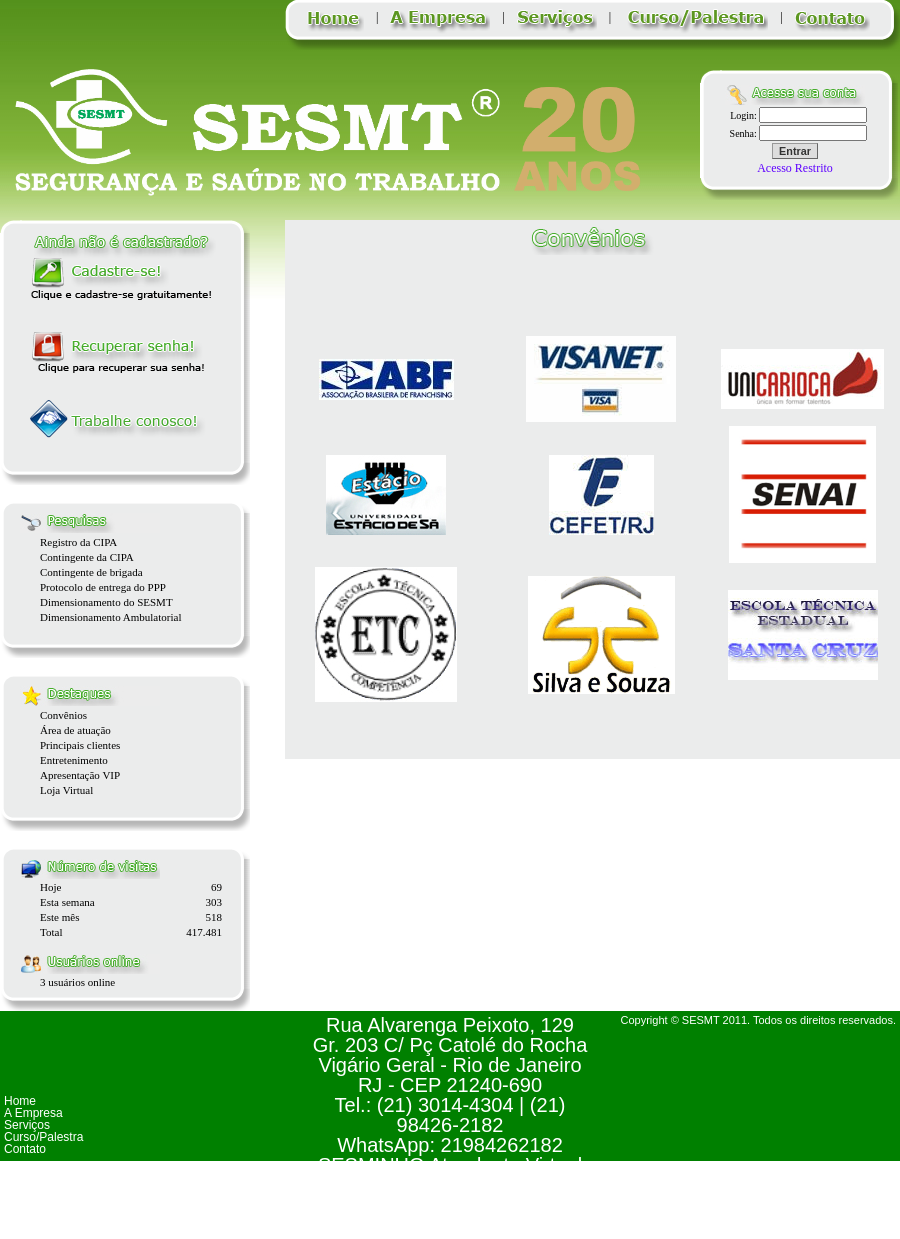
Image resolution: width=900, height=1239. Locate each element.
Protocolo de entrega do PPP (103, 587)
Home (20, 1101)
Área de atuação (75, 730)
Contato (25, 1149)
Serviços (27, 1125)
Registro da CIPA (78, 542)
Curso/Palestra (43, 1137)
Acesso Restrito (795, 168)
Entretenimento (74, 760)
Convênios (63, 715)
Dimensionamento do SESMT (106, 602)
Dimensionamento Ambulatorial (110, 617)
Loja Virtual (66, 790)
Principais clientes (80, 745)
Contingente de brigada (91, 572)
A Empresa (33, 1113)
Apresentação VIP (80, 775)
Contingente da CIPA (87, 557)
